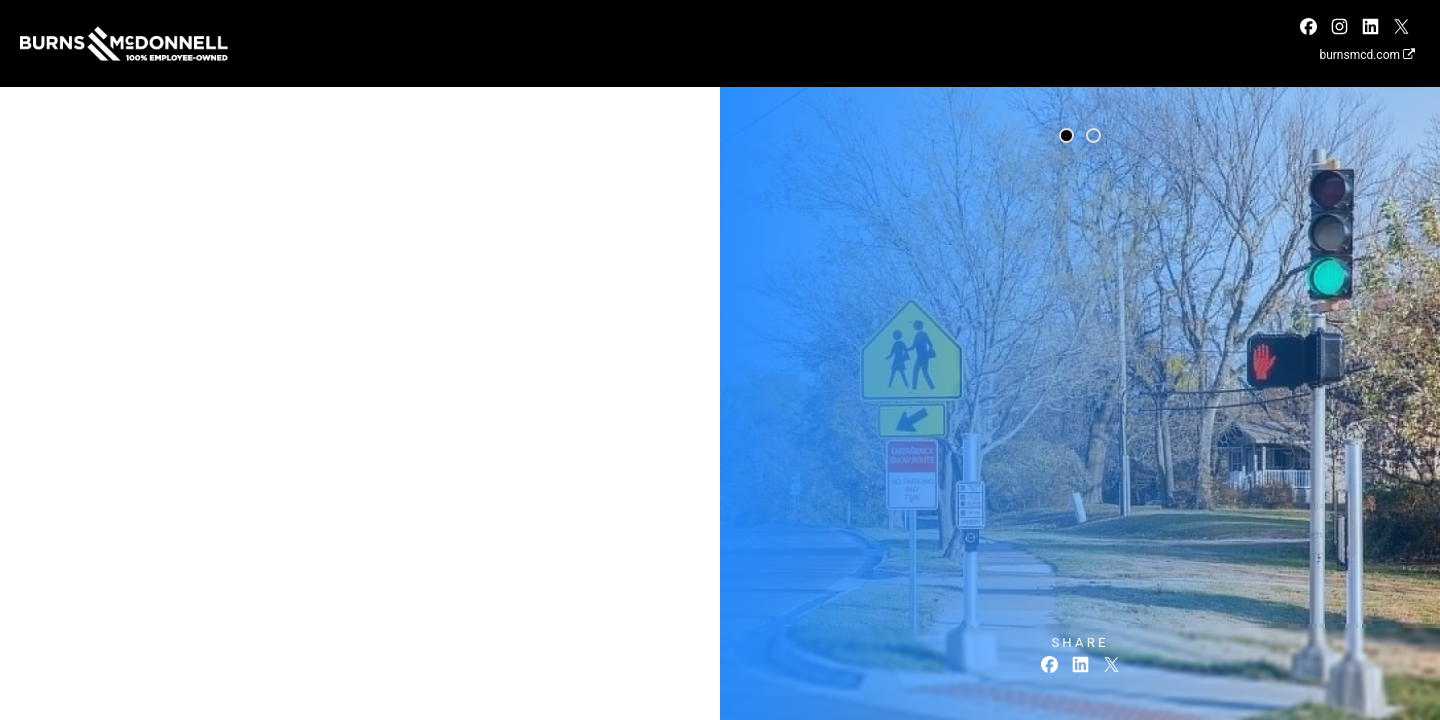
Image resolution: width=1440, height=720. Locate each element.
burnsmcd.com (1367, 55)
